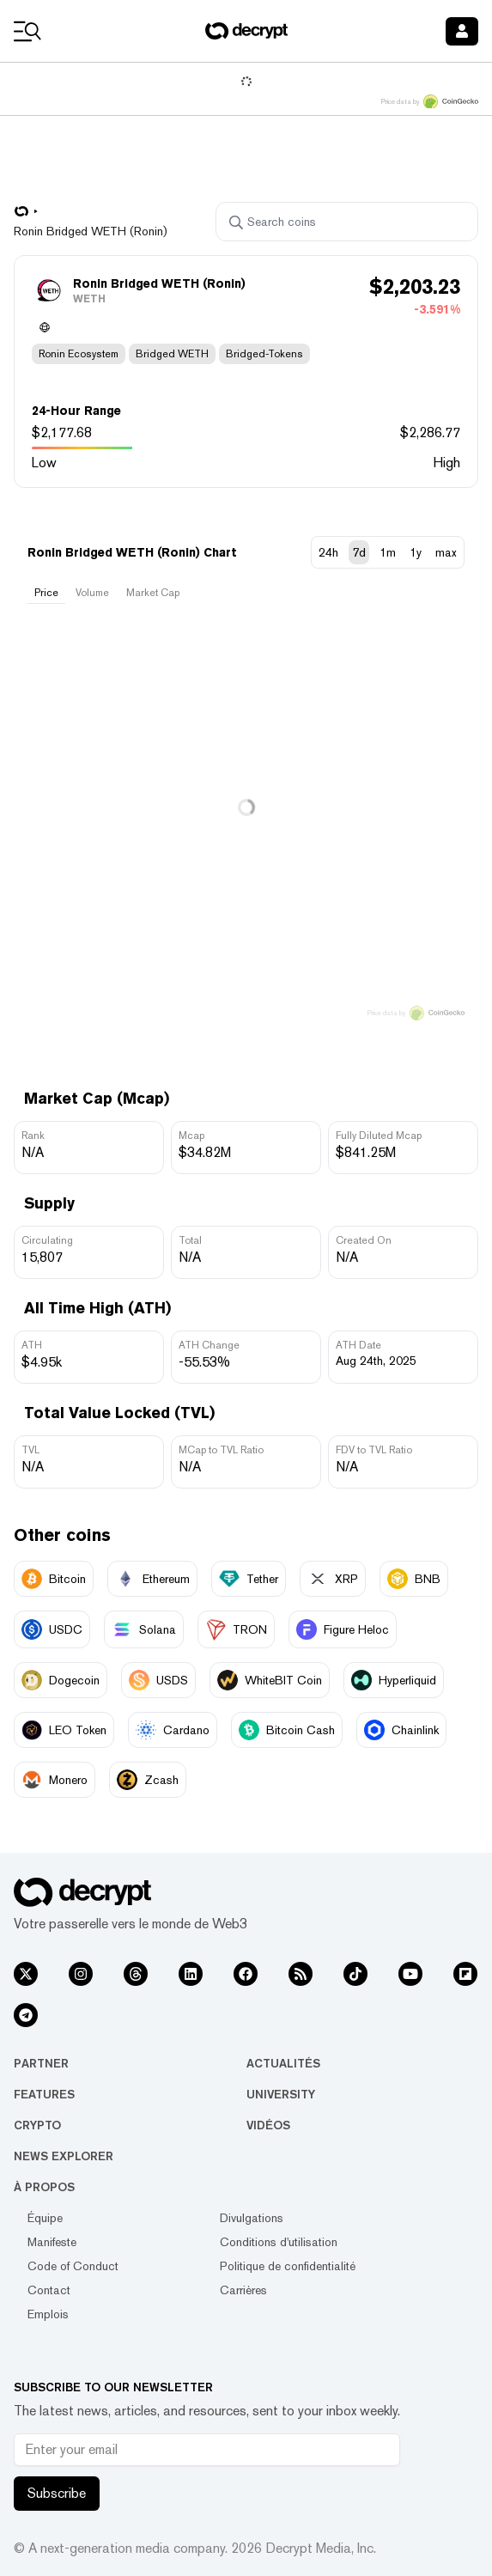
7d (359, 552)
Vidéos (268, 2125)
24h (328, 552)
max (446, 552)
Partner (41, 2063)
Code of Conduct (72, 2266)
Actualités (283, 2063)
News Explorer (63, 2156)
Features (44, 2094)
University (280, 2094)
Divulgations (251, 2218)
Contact (48, 2290)
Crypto (37, 2125)
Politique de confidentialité (287, 2266)
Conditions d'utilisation (278, 2242)
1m (388, 552)
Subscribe (56, 2493)
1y (416, 552)
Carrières (243, 2290)
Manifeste (51, 2242)
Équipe (45, 2218)
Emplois (48, 2314)
